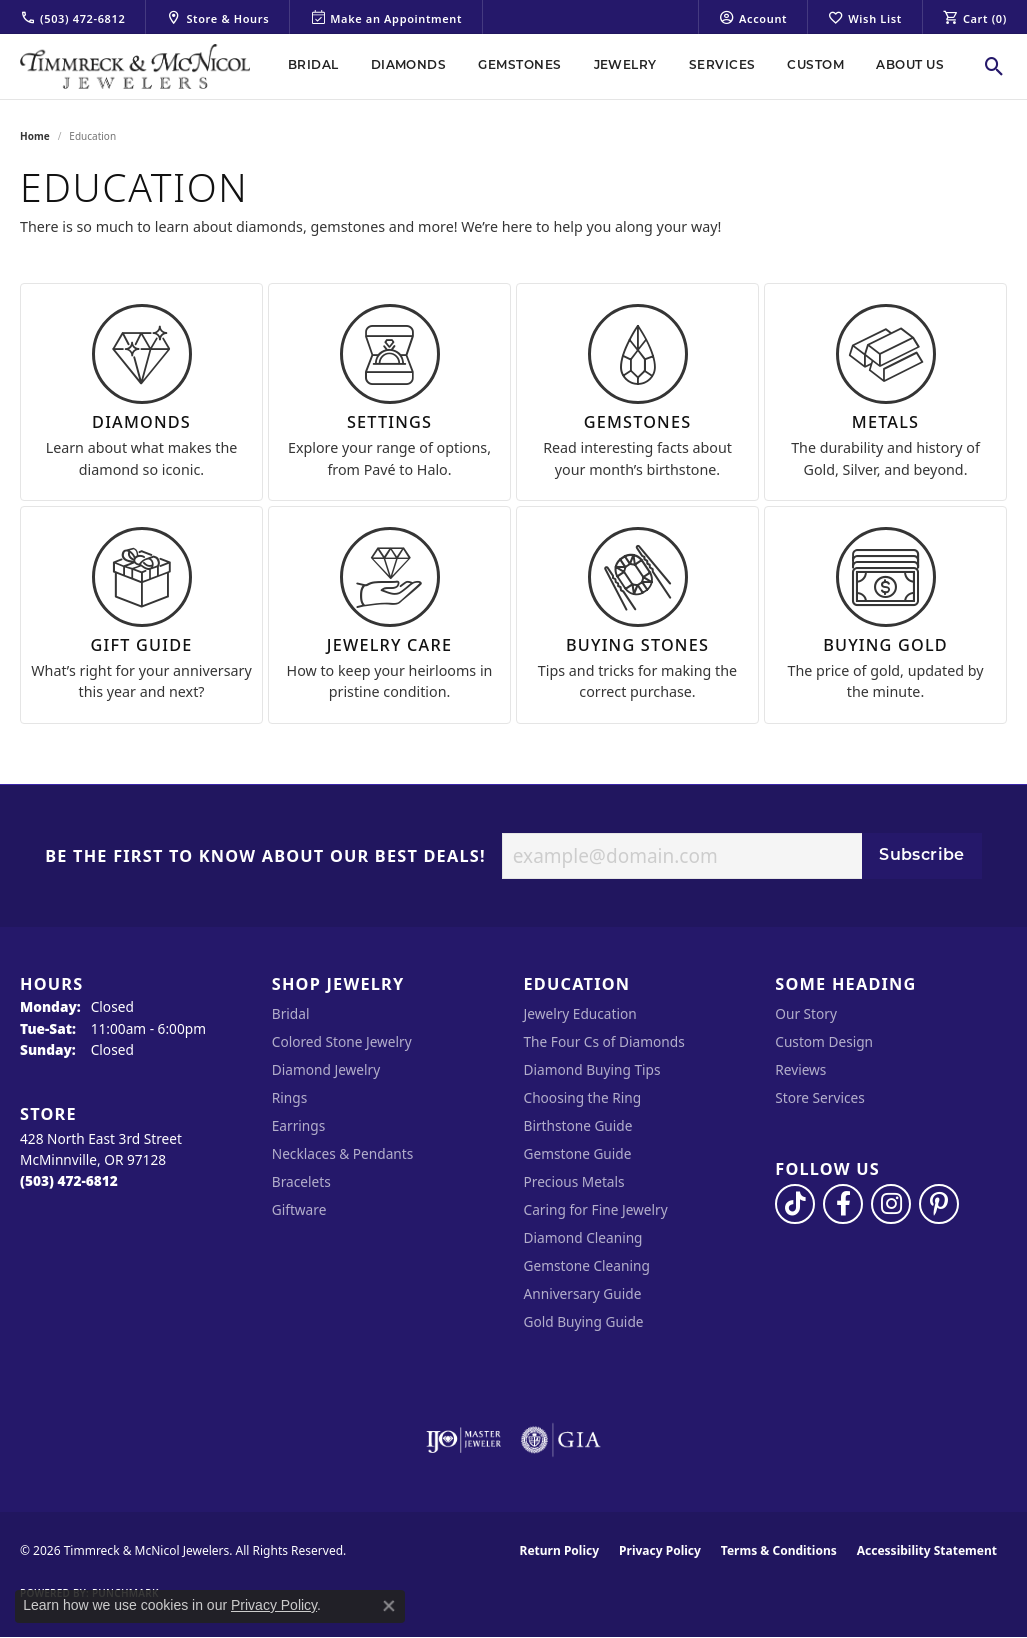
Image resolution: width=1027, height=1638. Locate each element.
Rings (289, 1097)
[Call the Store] (69, 1180)
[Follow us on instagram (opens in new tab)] (891, 1204)
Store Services (820, 1097)
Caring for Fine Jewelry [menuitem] (596, 1209)
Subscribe (922, 856)
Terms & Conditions (779, 1550)
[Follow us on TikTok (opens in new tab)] (795, 1204)
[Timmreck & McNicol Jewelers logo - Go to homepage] (135, 66)
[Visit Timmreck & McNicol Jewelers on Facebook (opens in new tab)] (843, 1204)
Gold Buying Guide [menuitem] (584, 1321)
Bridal (313, 66)
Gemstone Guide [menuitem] (578, 1153)
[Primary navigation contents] (616, 66)
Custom (815, 66)
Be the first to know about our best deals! (265, 857)
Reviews (800, 1069)
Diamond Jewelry (326, 1069)
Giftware (299, 1209)
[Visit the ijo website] (463, 1440)
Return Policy (560, 1550)
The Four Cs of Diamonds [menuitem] (604, 1041)
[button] (753, 17)
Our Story (806, 1013)
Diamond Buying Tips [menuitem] (592, 1069)
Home (35, 136)
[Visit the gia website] (561, 1440)
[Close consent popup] (389, 1606)
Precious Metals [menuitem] (574, 1181)
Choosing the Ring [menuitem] (583, 1097)
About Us (910, 66)
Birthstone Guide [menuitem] (578, 1125)
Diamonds (409, 66)
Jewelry (625, 66)
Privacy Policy (660, 1550)
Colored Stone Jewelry (342, 1041)
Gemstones (519, 66)
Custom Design (824, 1041)
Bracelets (301, 1181)
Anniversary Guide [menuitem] (583, 1293)
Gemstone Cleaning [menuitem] (587, 1265)
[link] (72, 17)
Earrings (299, 1125)
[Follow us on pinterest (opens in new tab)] (939, 1204)
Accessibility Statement (927, 1550)
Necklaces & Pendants (343, 1153)
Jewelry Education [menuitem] (580, 1013)
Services (722, 66)
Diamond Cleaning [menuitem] (583, 1237)
